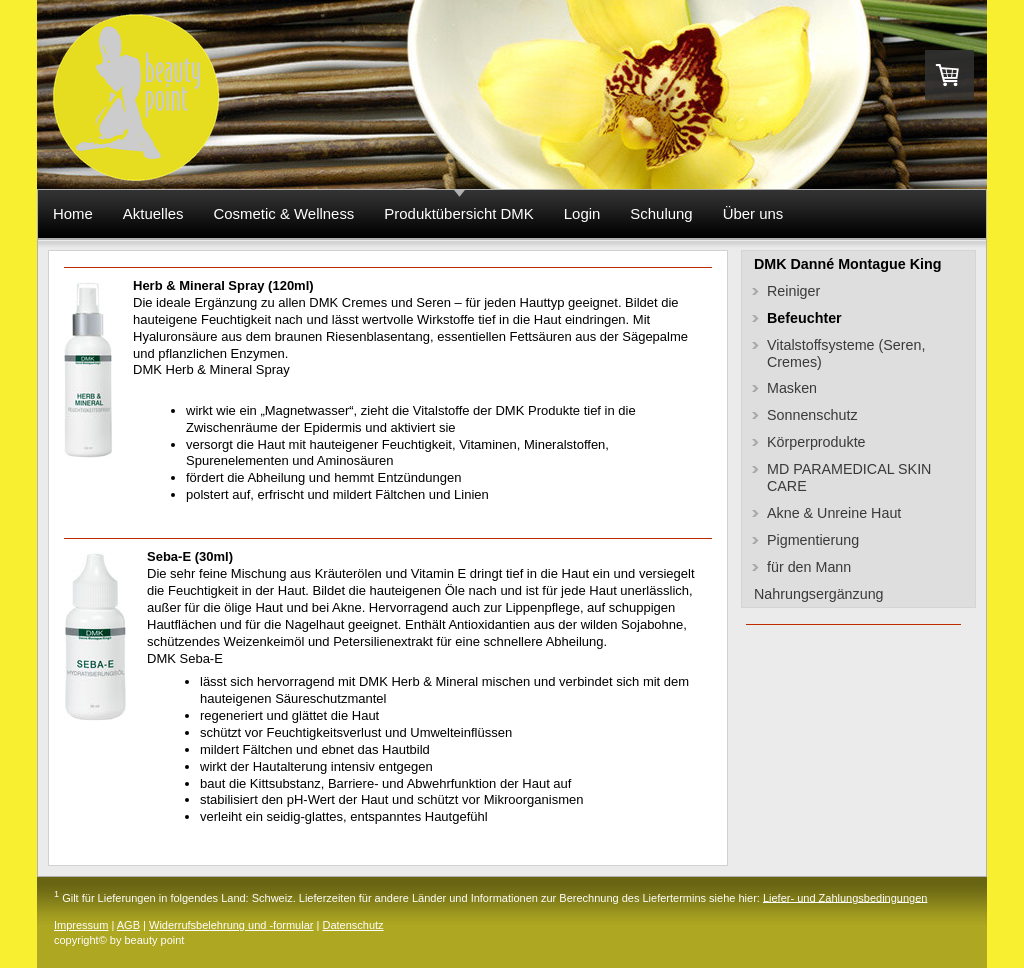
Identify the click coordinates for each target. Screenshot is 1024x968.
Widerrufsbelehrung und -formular (231, 925)
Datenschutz (352, 925)
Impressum (81, 925)
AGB (128, 925)
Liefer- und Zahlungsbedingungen (845, 897)
